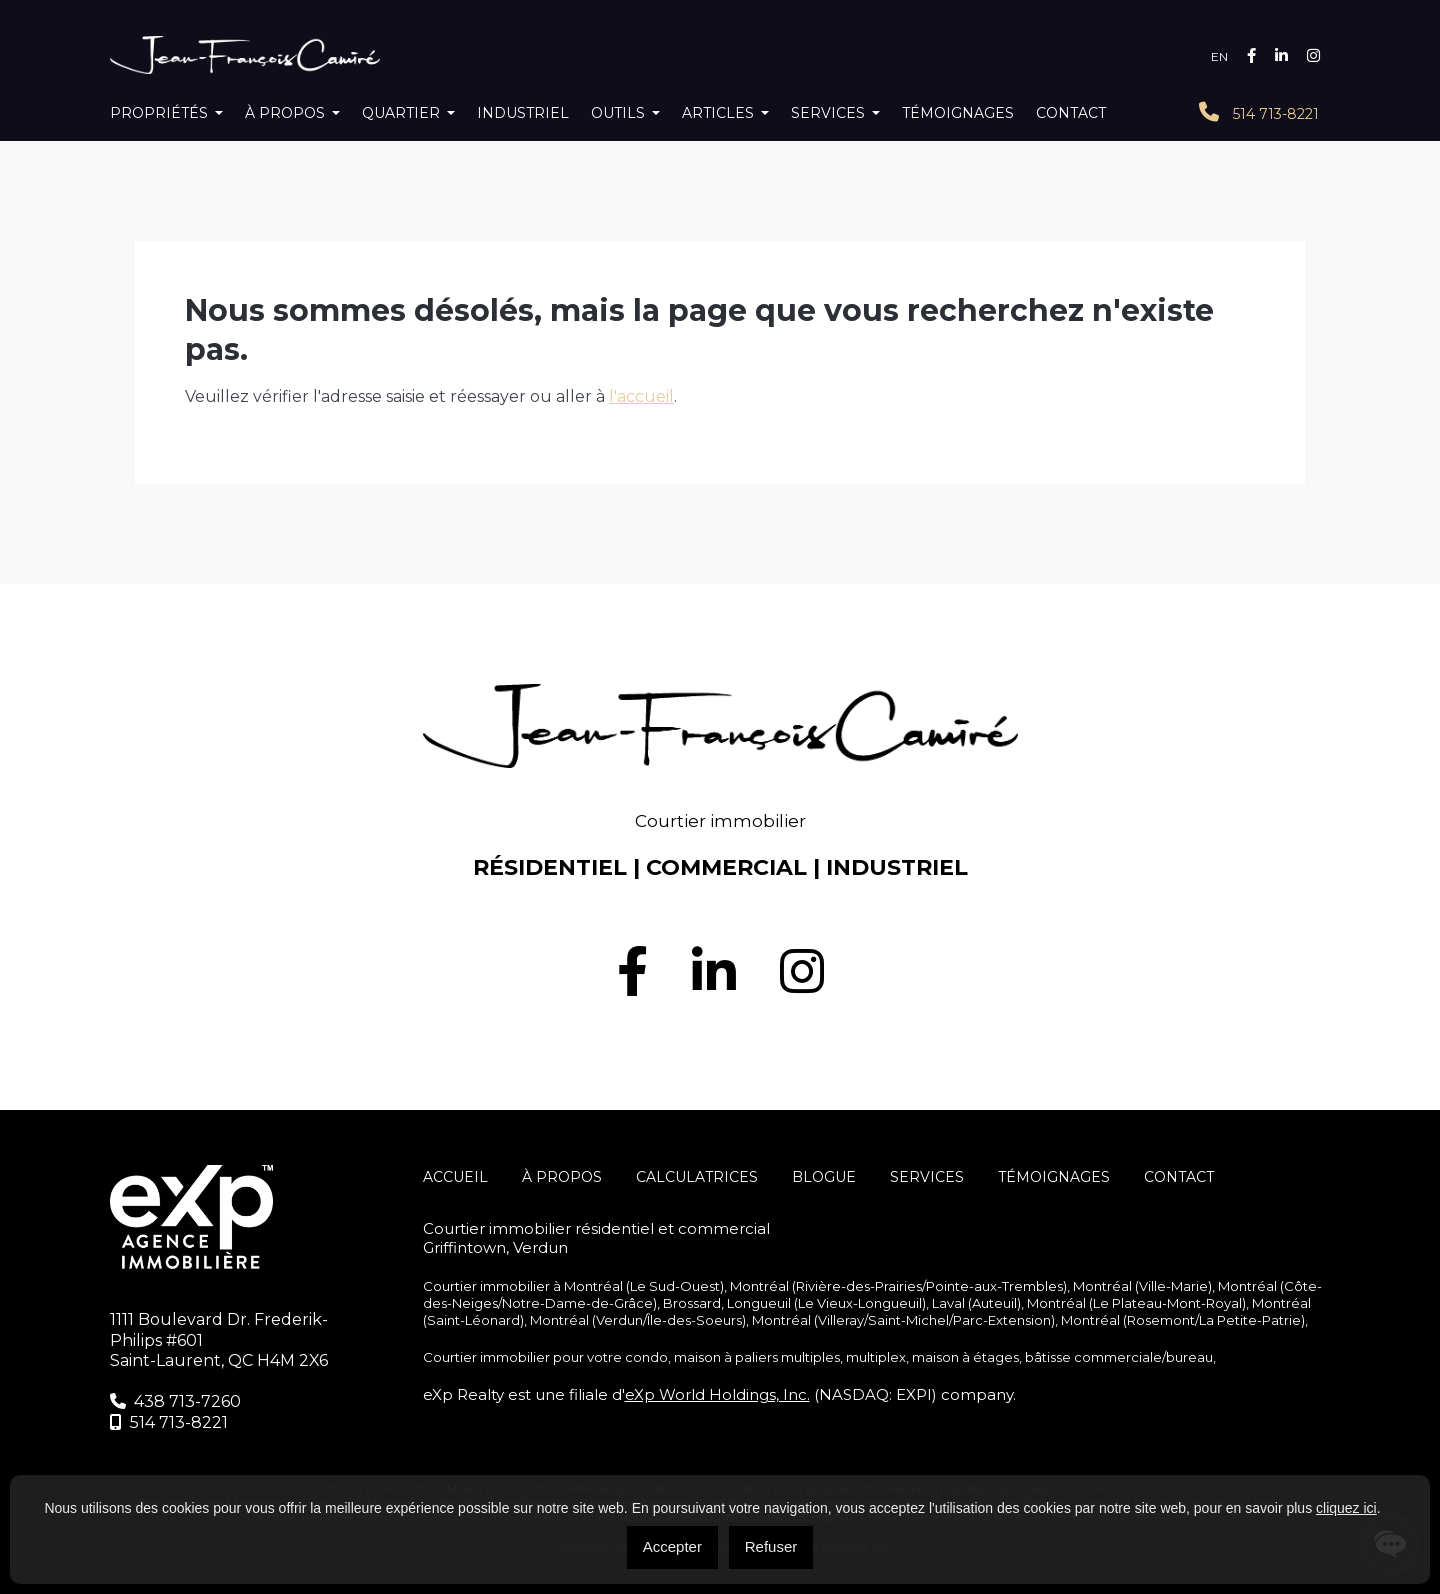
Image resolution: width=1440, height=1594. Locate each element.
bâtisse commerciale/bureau (1119, 1357)
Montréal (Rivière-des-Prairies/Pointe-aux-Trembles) (898, 1286)
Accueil (455, 1177)
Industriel (523, 113)
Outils (618, 113)
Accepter (672, 1546)
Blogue (824, 1177)
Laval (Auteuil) (976, 1303)
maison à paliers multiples (757, 1357)
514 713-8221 (1259, 112)
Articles (718, 113)
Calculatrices (697, 1177)
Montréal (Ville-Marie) (1142, 1286)
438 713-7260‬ (175, 1401)
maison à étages (965, 1357)
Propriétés (159, 113)
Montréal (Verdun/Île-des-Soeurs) (638, 1320)
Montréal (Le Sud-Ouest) (644, 1286)
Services (828, 113)
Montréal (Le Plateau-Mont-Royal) (1136, 1303)
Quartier (401, 113)
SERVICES (927, 1177)
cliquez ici (1346, 1508)
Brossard (692, 1303)
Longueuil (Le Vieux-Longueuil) (826, 1303)
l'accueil (641, 396)
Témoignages (958, 113)
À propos (285, 113)
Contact (1071, 113)
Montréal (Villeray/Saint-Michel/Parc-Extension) (903, 1320)
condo (646, 1357)
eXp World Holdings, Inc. (717, 1394)
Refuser (771, 1546)
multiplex (876, 1357)
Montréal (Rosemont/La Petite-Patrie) (1183, 1320)
